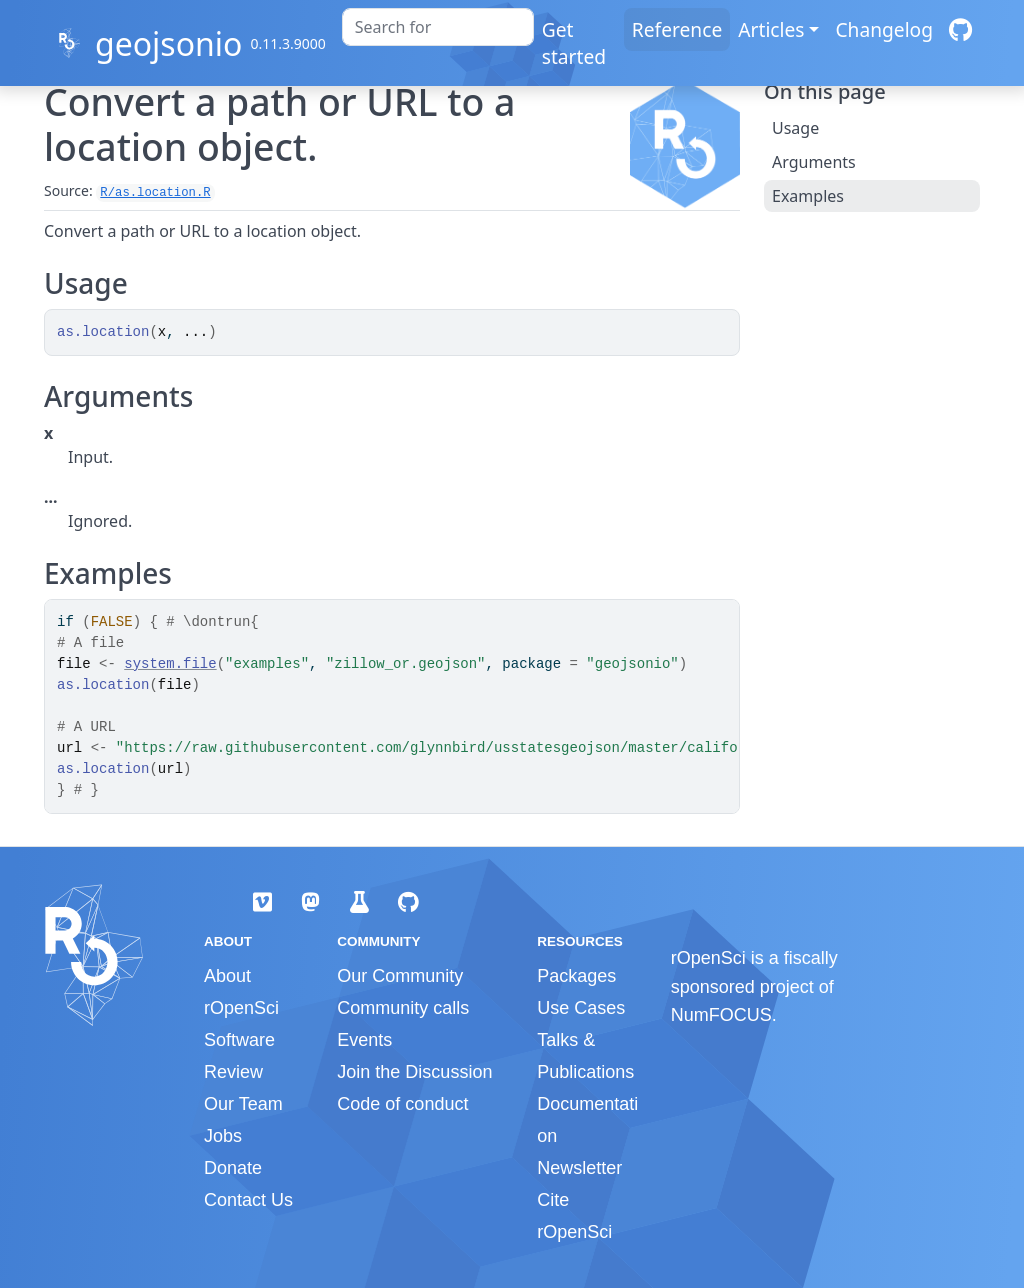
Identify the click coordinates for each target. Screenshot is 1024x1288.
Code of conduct (402, 1104)
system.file (170, 664)
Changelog (884, 29)
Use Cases (581, 1008)
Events (364, 1040)
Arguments (814, 162)
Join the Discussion (414, 1072)
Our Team (243, 1104)
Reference (677, 29)
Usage (795, 128)
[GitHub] (960, 29)
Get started (574, 43)
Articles (771, 29)
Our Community (400, 976)
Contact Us (248, 1200)
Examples (808, 196)
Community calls (403, 1008)
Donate (233, 1168)
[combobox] (438, 27)
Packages (576, 976)
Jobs (223, 1136)
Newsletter (579, 1168)
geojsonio (168, 43)
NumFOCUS (721, 1015)
